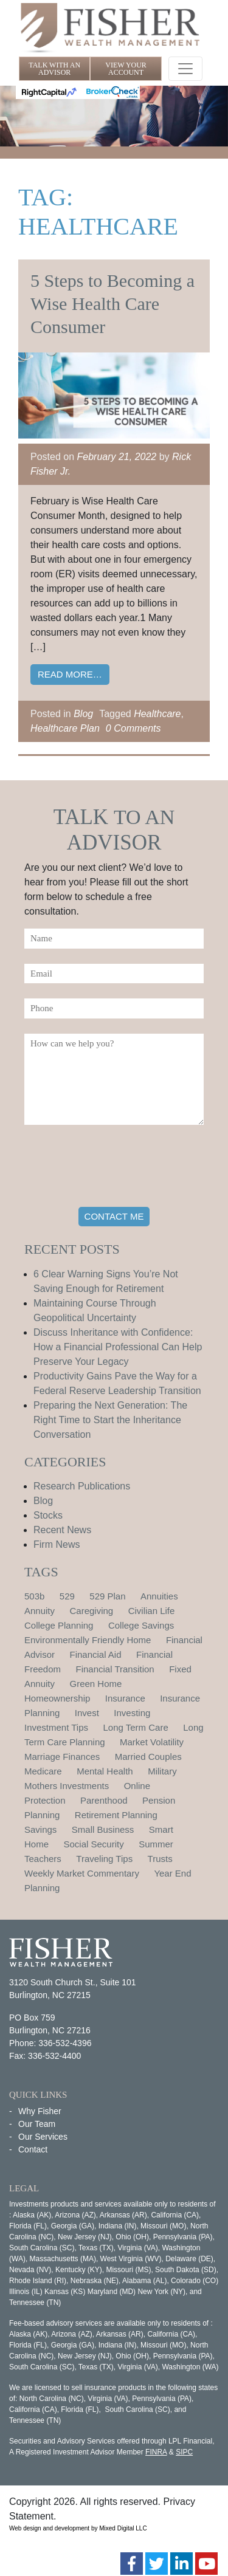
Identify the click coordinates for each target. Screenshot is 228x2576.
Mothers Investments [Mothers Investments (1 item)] (66, 1786)
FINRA (156, 2452)
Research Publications (81, 1486)
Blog (83, 714)
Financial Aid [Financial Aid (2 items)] (95, 1654)
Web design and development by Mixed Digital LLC (78, 2528)
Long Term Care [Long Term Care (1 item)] (135, 1727)
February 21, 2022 (117, 457)
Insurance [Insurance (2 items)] (125, 1698)
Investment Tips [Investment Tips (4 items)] (56, 1727)
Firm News (56, 1544)
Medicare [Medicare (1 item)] (43, 1771)
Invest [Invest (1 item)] (87, 1713)
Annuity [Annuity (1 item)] (39, 1611)
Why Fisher (39, 2111)
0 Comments (133, 728)
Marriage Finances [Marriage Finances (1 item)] (62, 1756)
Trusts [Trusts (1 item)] (160, 1858)
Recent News (62, 1530)
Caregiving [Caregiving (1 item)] (92, 1611)
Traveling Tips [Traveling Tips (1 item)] (104, 1858)
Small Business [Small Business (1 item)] (103, 1829)
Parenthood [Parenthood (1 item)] (104, 1800)
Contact (32, 2149)
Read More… (70, 674)
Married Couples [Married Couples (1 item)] (148, 1756)
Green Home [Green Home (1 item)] (96, 1683)
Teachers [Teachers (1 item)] (42, 1858)
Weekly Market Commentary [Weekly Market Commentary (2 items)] (81, 1873)
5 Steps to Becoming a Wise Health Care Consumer (112, 303)
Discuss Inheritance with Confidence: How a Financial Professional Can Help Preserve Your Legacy (117, 1347)
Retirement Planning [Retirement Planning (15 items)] (116, 1815)
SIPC (184, 2452)
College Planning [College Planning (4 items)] (58, 1625)
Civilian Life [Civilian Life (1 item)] (151, 1611)
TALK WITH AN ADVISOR (54, 69)
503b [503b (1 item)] (34, 1596)
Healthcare (157, 714)
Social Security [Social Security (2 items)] (93, 1844)
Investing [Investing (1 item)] (132, 1713)
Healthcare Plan (65, 728)
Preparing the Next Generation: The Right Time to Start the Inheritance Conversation (110, 1420)
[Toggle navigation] (185, 69)
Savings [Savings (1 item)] (40, 1829)
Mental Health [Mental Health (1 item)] (105, 1771)
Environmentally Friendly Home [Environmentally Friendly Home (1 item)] (87, 1640)
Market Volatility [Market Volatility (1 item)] (152, 1742)
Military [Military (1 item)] (162, 1771)
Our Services (42, 2137)
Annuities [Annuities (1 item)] (159, 1596)
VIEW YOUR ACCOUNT (126, 69)
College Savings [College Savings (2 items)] (141, 1625)
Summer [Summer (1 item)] (156, 1844)
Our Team (36, 2124)
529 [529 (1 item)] (67, 1596)
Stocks (48, 1515)
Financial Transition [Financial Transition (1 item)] (114, 1669)
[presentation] (116, 1168)
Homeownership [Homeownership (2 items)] (57, 1698)
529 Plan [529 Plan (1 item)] (107, 1596)
